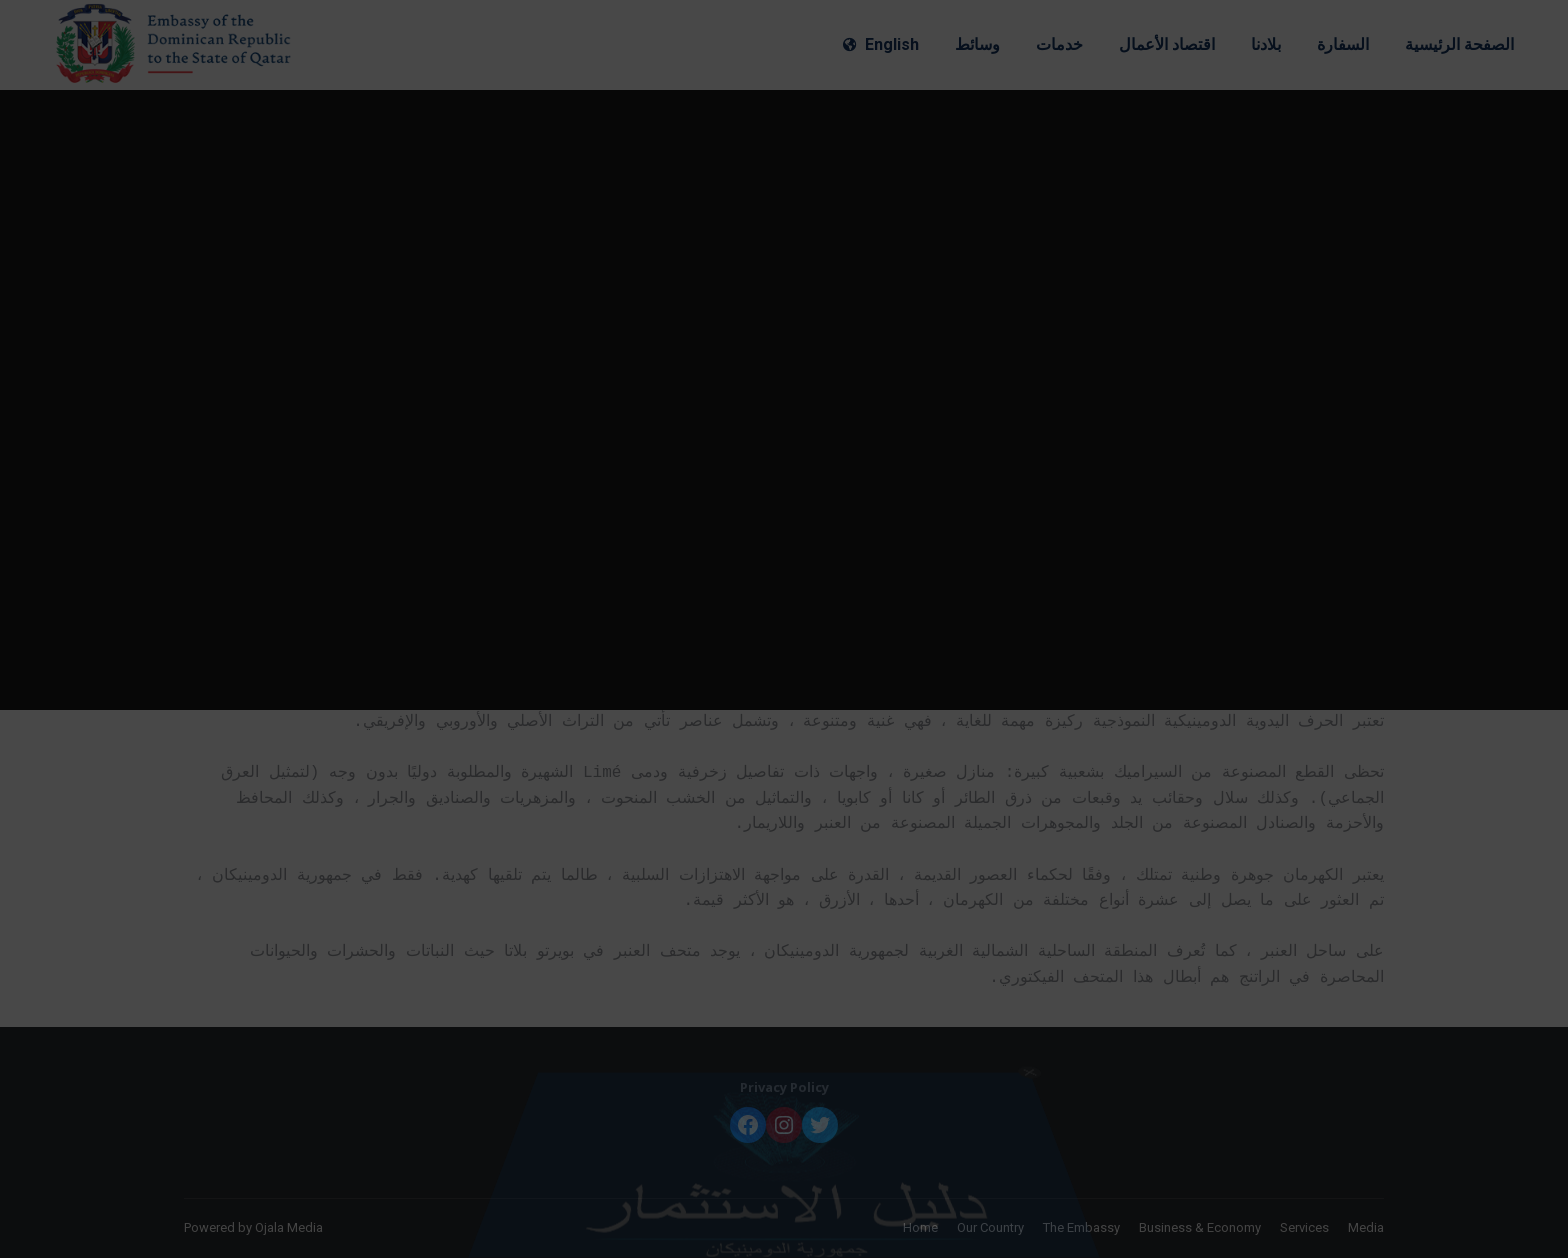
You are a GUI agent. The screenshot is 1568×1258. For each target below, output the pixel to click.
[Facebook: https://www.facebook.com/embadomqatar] (748, 1125)
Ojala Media (289, 1227)
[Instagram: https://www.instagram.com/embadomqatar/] (784, 1125)
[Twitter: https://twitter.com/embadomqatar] (820, 1125)
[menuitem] (881, 45)
